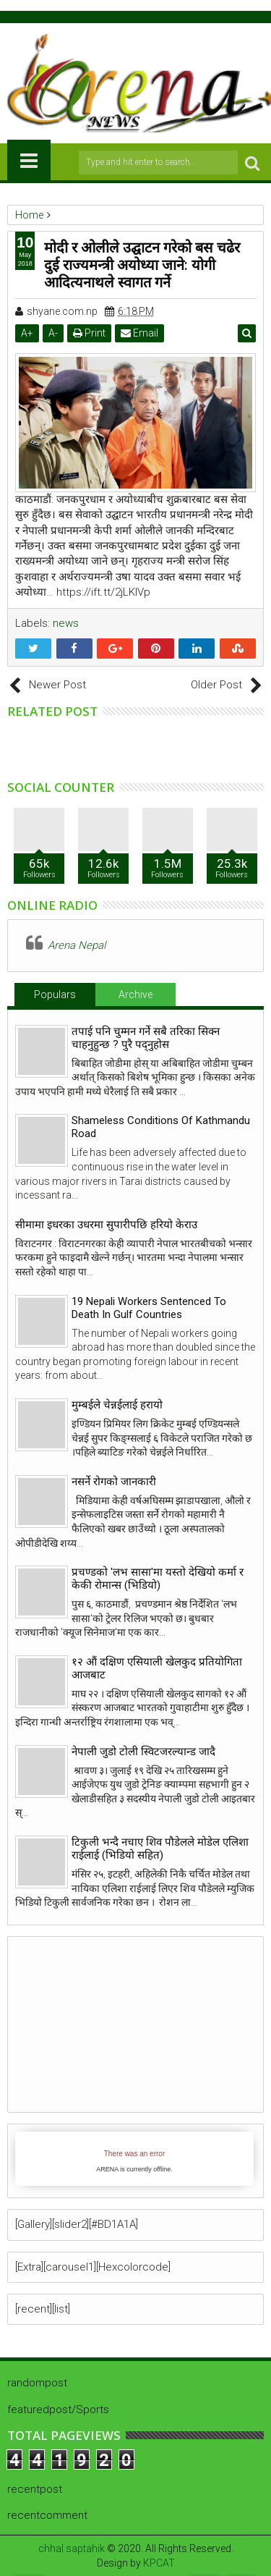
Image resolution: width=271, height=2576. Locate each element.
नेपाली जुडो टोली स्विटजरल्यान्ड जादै (143, 1751)
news (66, 623)
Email (139, 333)
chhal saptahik (71, 2548)
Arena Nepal (77, 945)
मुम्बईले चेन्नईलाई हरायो (117, 1404)
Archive (135, 994)
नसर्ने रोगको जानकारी (114, 1481)
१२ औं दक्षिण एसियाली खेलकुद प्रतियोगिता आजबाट (157, 1668)
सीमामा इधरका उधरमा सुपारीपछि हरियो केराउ (106, 1224)
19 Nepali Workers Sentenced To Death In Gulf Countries (149, 1308)
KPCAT (159, 2563)
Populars (55, 994)
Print (89, 333)
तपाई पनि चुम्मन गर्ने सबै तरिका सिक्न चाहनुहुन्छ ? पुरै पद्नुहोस (146, 1038)
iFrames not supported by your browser (134, 2159)
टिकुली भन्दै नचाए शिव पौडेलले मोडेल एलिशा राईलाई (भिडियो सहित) (160, 1849)
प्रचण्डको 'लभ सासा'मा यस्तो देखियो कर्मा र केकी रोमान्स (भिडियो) (158, 1579)
